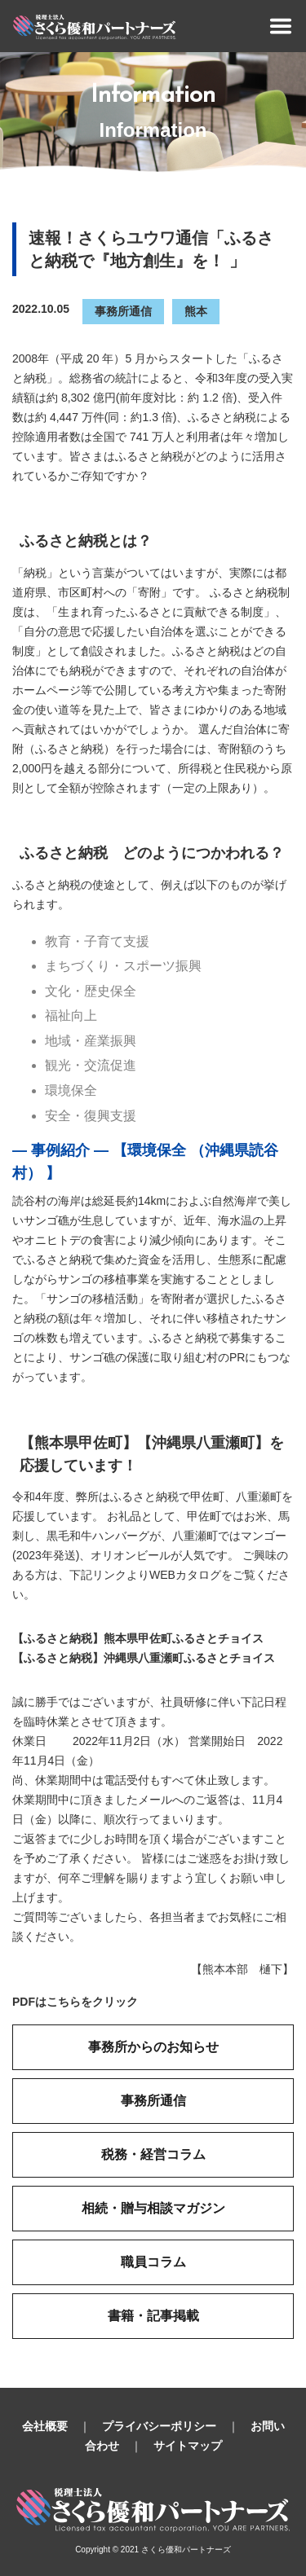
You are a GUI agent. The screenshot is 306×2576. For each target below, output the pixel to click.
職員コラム (153, 2262)
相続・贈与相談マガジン (153, 2208)
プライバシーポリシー (159, 2426)
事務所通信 (123, 311)
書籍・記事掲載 (153, 2316)
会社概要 (45, 2426)
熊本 (195, 311)
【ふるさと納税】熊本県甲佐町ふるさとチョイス (138, 1638)
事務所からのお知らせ (153, 2047)
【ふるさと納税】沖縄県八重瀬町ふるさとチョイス (143, 1657)
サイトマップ (187, 2445)
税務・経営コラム (153, 2154)
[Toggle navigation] (280, 26)
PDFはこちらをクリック (75, 2001)
